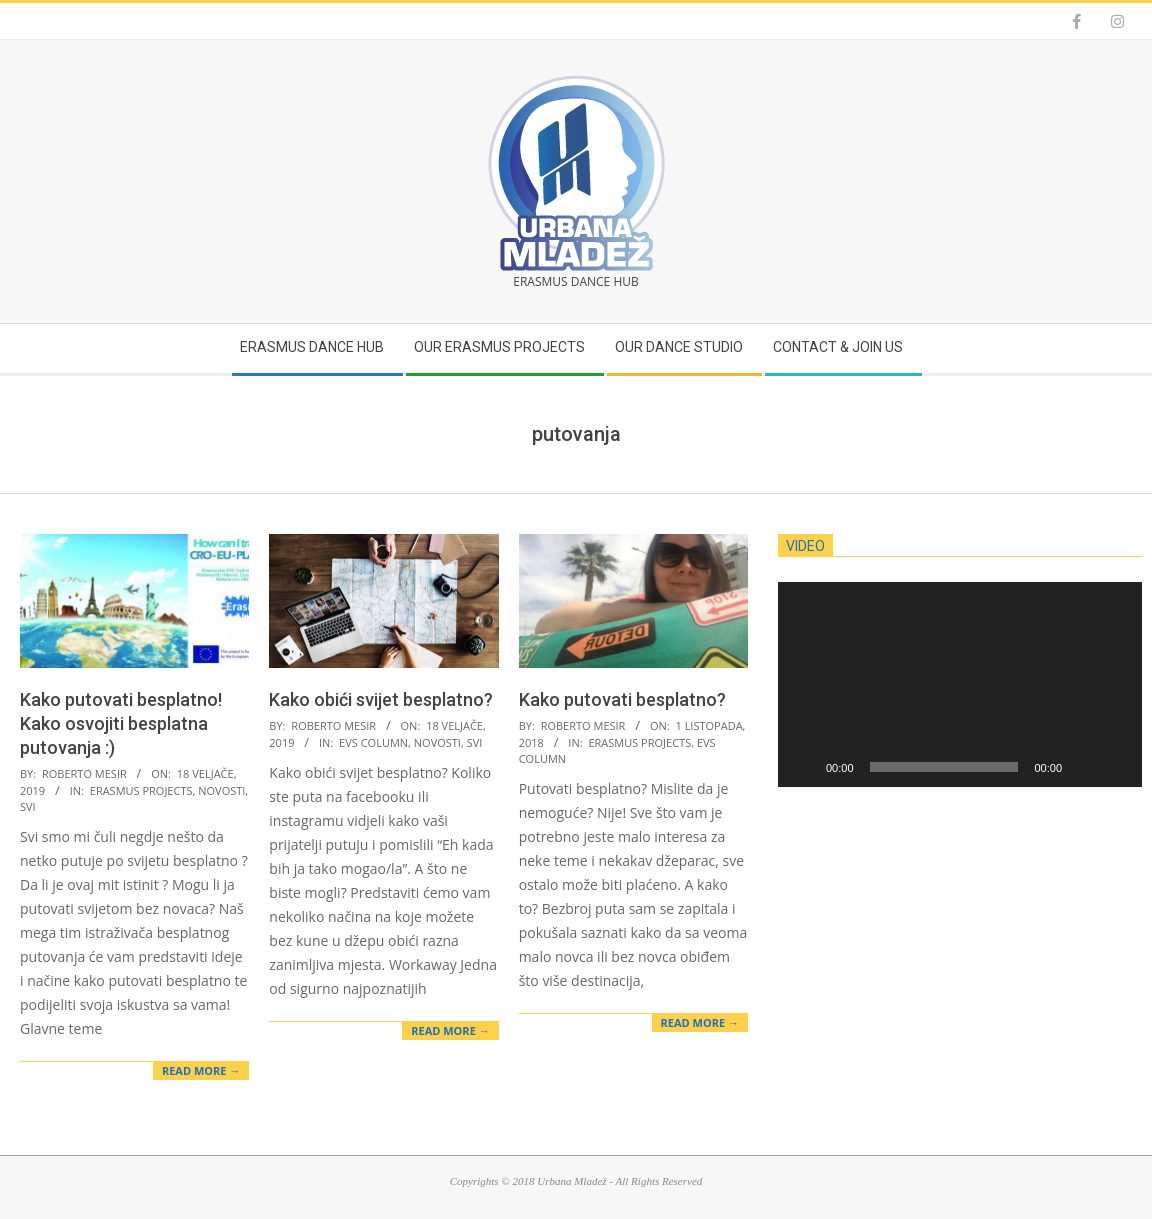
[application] (960, 684)
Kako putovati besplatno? (622, 699)
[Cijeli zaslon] (1116, 767)
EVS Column (373, 742)
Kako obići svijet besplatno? (381, 699)
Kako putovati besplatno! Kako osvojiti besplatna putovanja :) (121, 723)
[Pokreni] (804, 767)
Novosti (221, 790)
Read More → (201, 1070)
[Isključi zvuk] (1084, 767)
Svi (28, 806)
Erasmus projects (141, 790)
